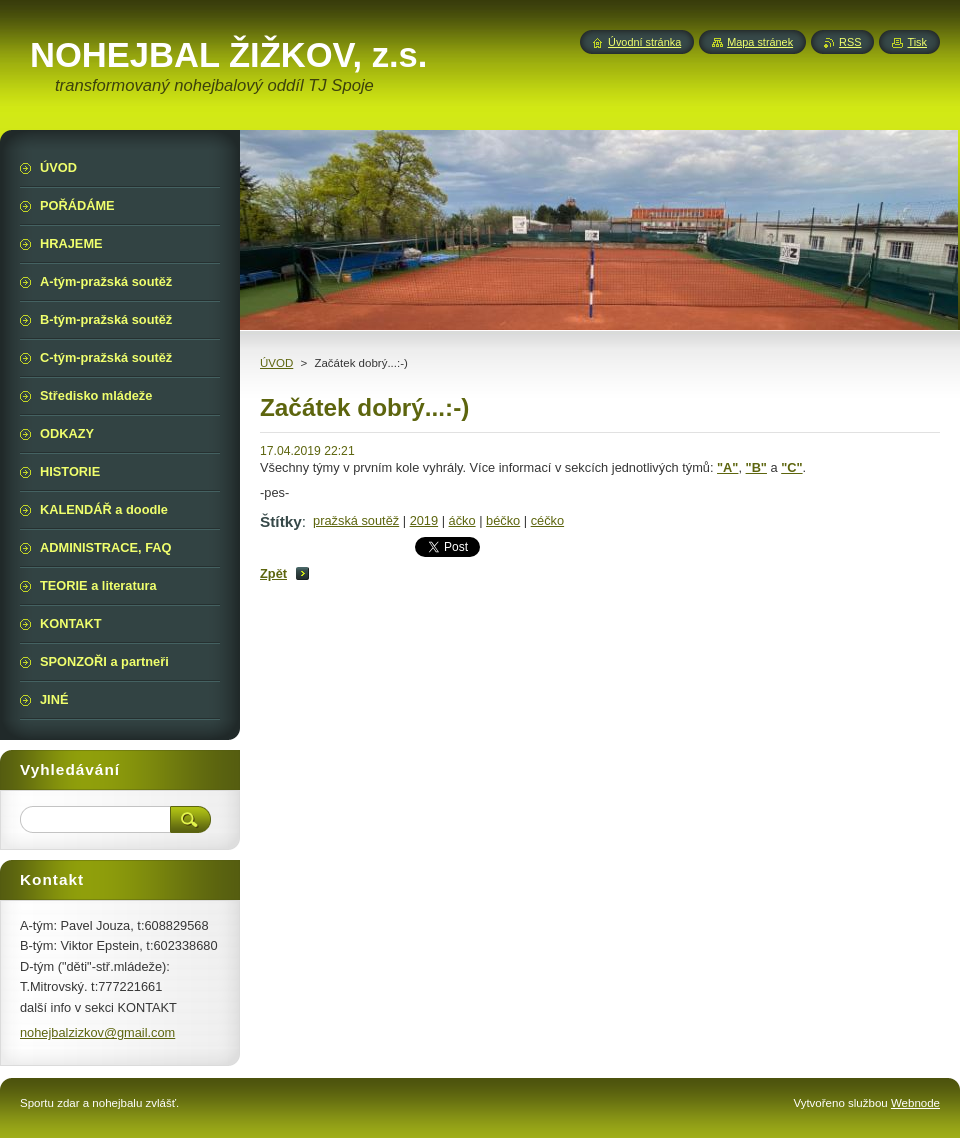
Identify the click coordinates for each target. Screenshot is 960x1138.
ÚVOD (276, 363)
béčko (503, 520)
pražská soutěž (356, 520)
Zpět (273, 573)
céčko (547, 520)
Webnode (915, 1103)
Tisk (917, 42)
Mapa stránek (760, 42)
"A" (727, 467)
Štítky (281, 521)
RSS (850, 42)
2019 (424, 520)
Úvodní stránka (644, 42)
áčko (462, 520)
